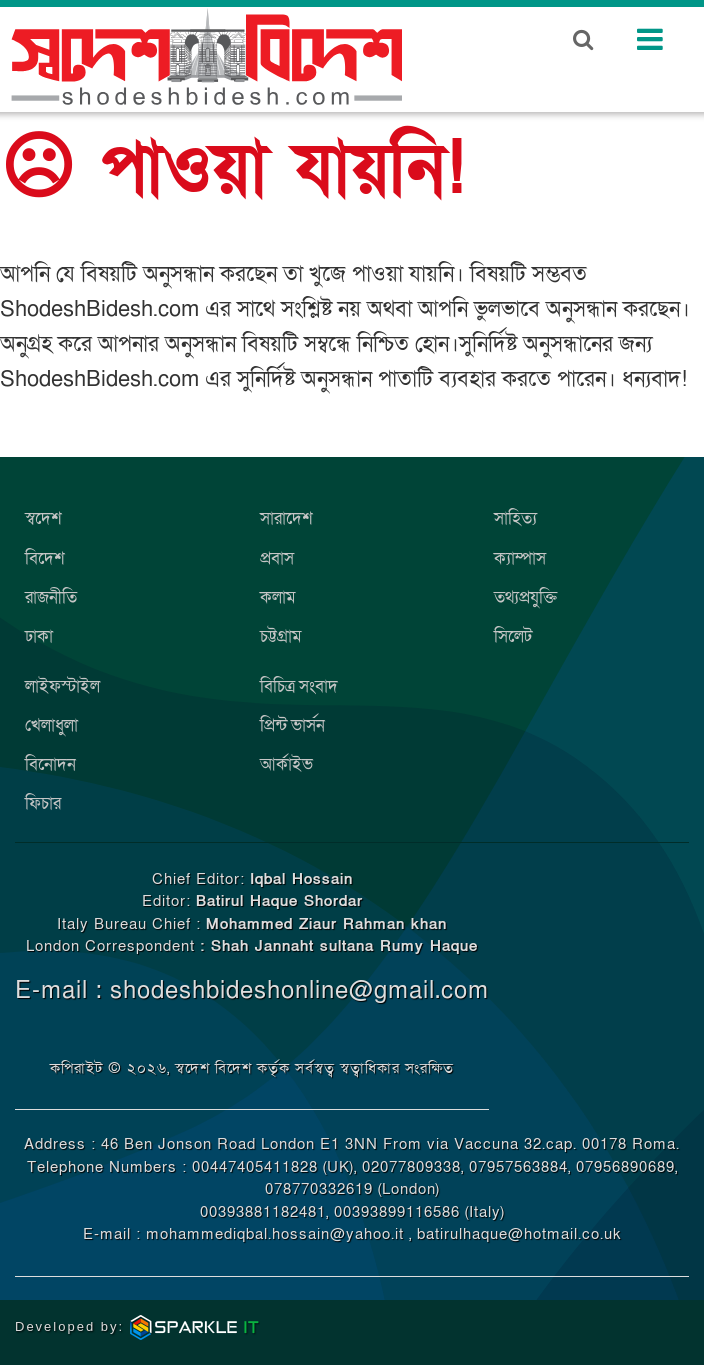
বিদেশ (45, 558)
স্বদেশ (43, 518)
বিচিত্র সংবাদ (299, 686)
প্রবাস (277, 558)
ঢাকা (39, 636)
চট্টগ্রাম (281, 636)
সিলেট (513, 636)
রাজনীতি (51, 597)
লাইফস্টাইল (62, 686)
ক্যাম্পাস (520, 558)
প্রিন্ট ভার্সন (292, 725)
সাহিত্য (515, 518)
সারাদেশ (286, 518)
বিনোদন (50, 764)
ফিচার (43, 803)
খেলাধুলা (51, 725)
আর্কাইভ (286, 764)
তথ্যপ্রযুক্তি (525, 597)
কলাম (278, 597)
